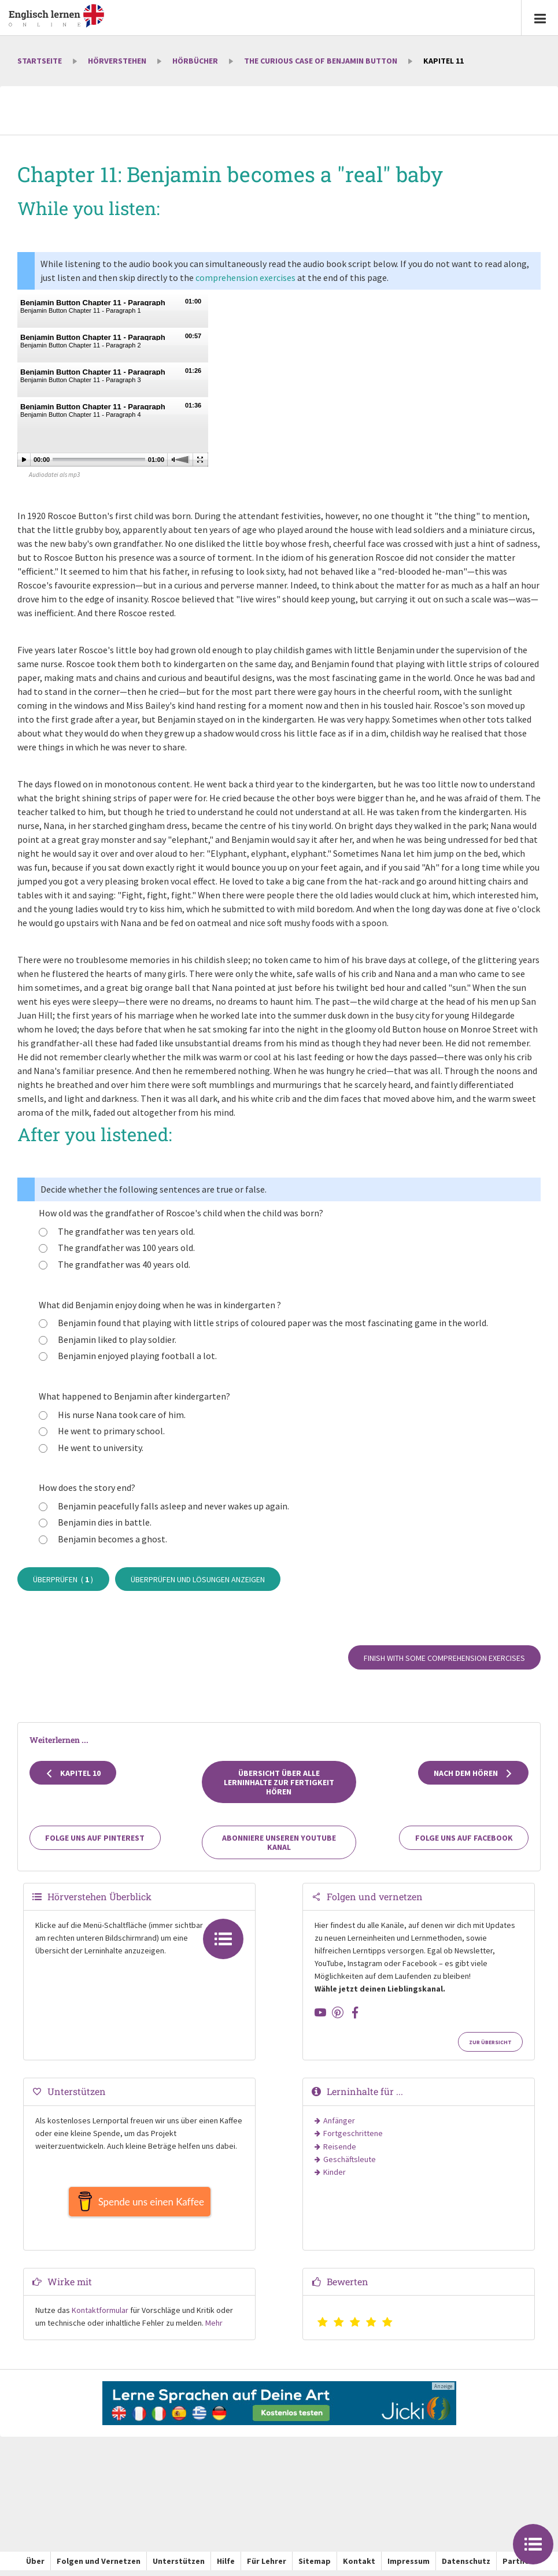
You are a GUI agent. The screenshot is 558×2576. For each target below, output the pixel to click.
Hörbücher (195, 60)
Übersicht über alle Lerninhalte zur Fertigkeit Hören (279, 1782)
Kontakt (359, 2567)
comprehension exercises (245, 277)
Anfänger (339, 2120)
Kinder (334, 2172)
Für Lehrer (266, 2567)
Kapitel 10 (73, 1773)
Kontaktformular (100, 2316)
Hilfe (226, 2567)
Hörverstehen (117, 60)
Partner (517, 2567)
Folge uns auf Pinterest (95, 1838)
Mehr (214, 2328)
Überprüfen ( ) (63, 1579)
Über (35, 2567)
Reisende (339, 2146)
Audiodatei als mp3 (54, 475)
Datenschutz (466, 2567)
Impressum (408, 2567)
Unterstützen (179, 2567)
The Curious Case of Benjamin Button (320, 60)
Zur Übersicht (490, 2042)
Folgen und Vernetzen (99, 2567)
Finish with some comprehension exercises (444, 1658)
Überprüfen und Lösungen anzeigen (198, 1579)
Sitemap (314, 2567)
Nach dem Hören (473, 1773)
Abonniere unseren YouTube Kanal (279, 1842)
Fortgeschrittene (353, 2133)
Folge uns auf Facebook (464, 1838)
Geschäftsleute (349, 2159)
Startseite (39, 60)
